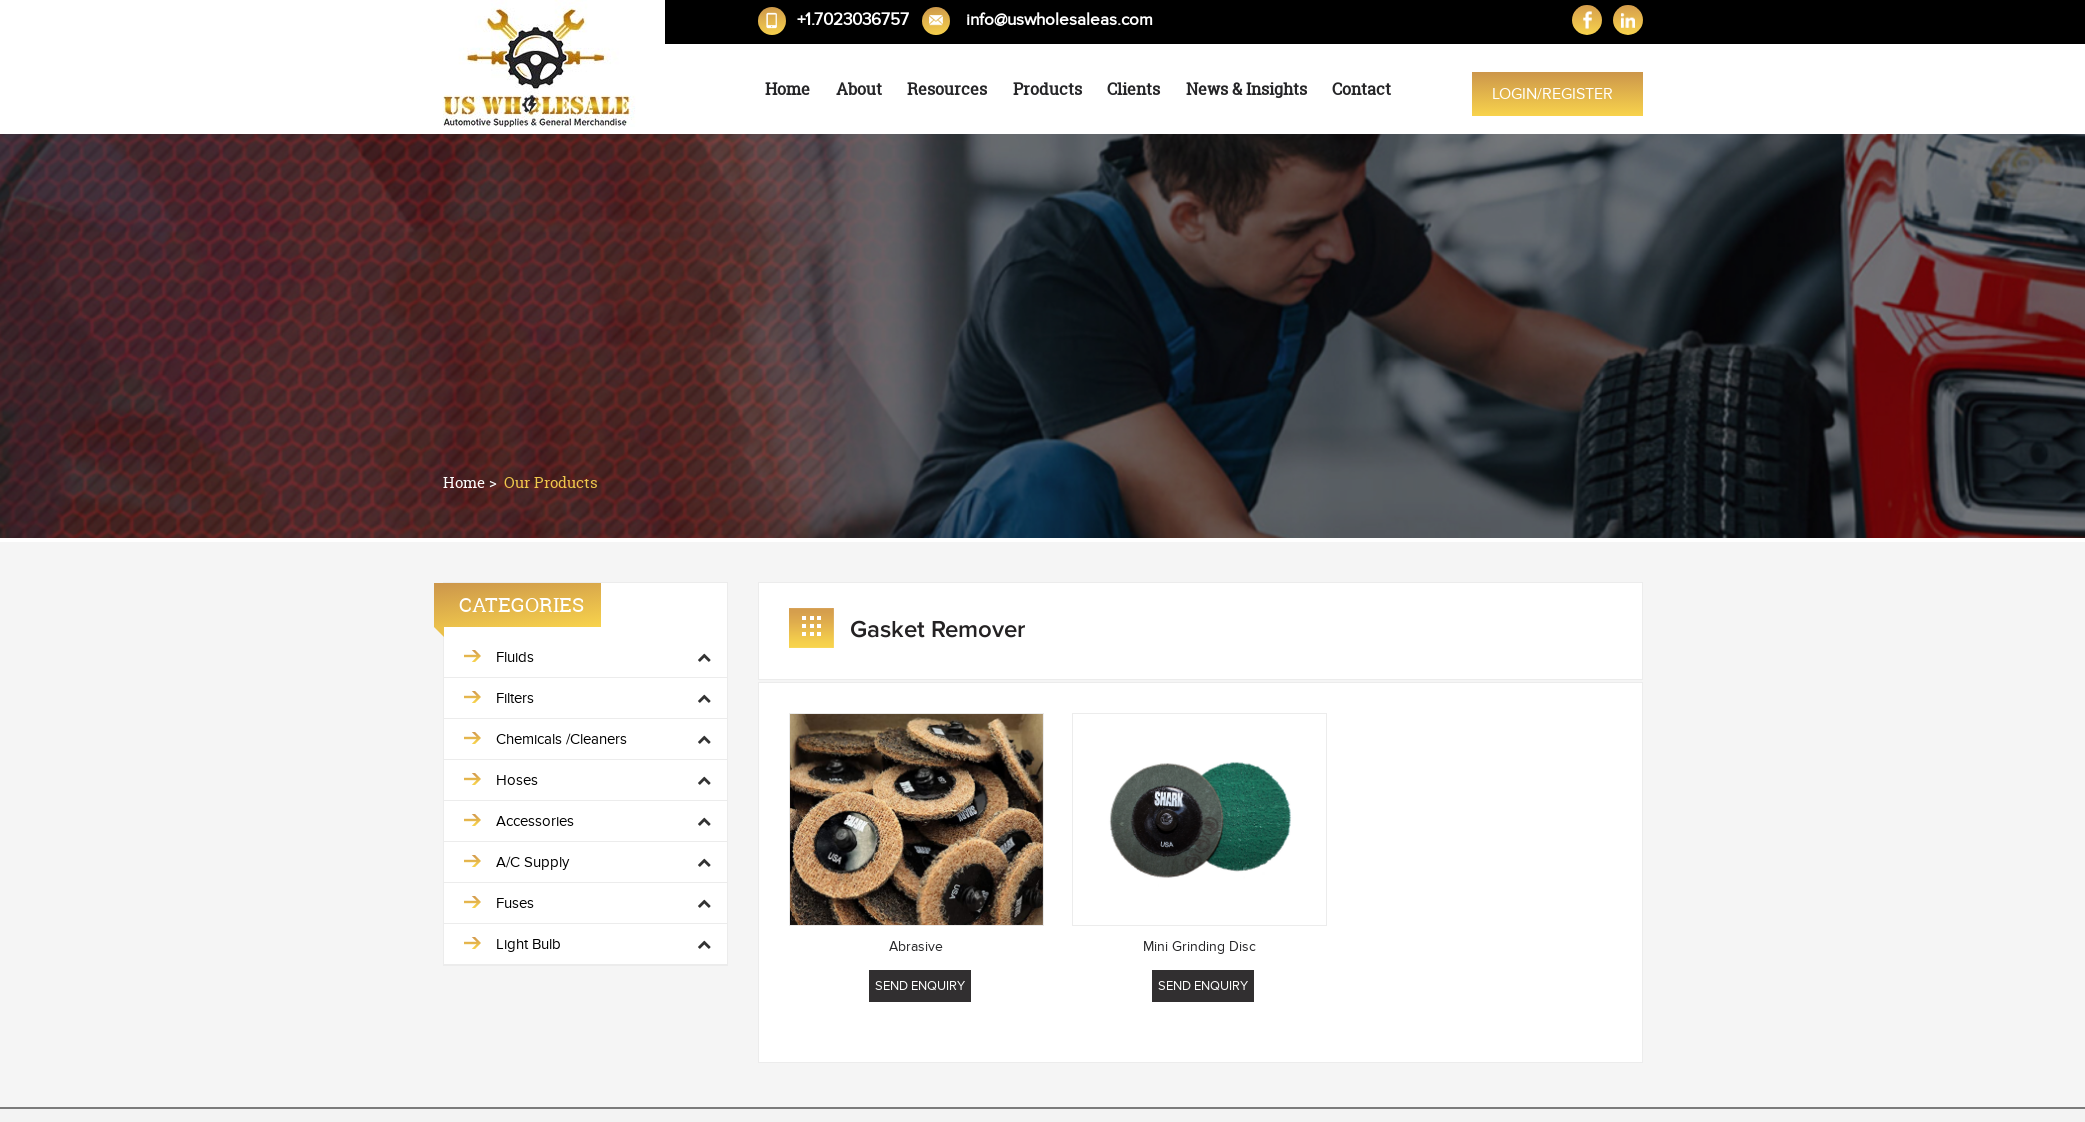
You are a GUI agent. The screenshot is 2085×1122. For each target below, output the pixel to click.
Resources (947, 89)
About (859, 89)
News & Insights (1246, 89)
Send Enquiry (920, 986)
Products (1047, 89)
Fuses (515, 903)
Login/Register (1552, 94)
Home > (472, 482)
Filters (515, 698)
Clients (1133, 89)
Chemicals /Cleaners (561, 739)
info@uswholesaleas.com (1059, 20)
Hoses (517, 780)
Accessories (535, 821)
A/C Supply (532, 862)
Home (787, 89)
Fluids (515, 657)
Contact (1361, 89)
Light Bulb (528, 944)
